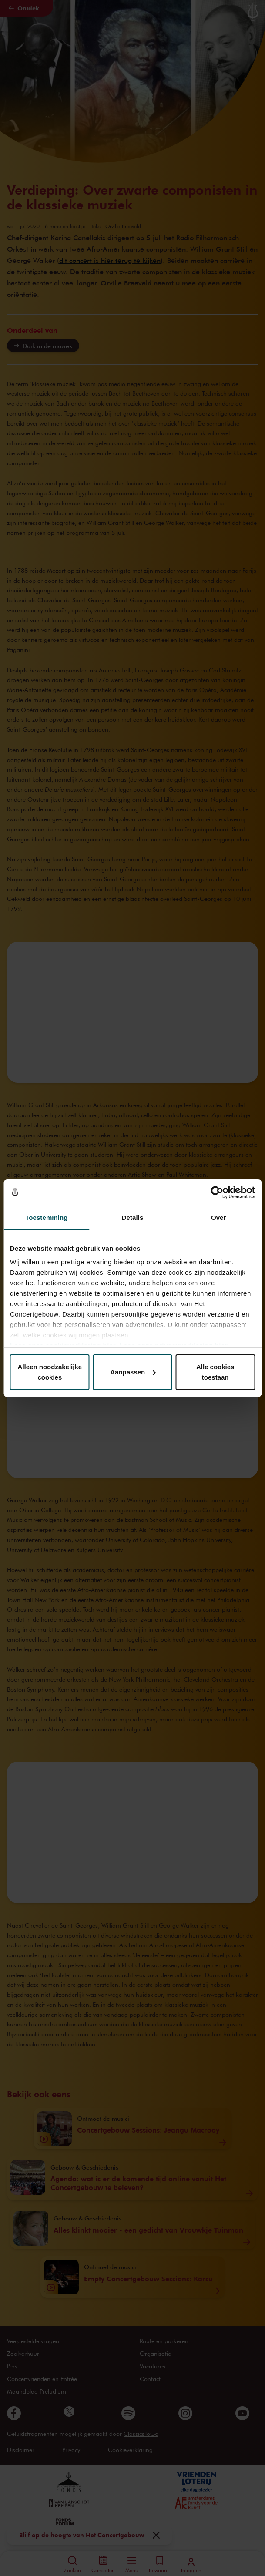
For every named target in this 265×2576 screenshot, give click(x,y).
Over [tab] (218, 1217)
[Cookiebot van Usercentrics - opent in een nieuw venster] (217, 1192)
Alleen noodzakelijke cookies (50, 1372)
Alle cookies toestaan (215, 1372)
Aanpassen (132, 1372)
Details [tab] (133, 1217)
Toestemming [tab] (46, 1217)
